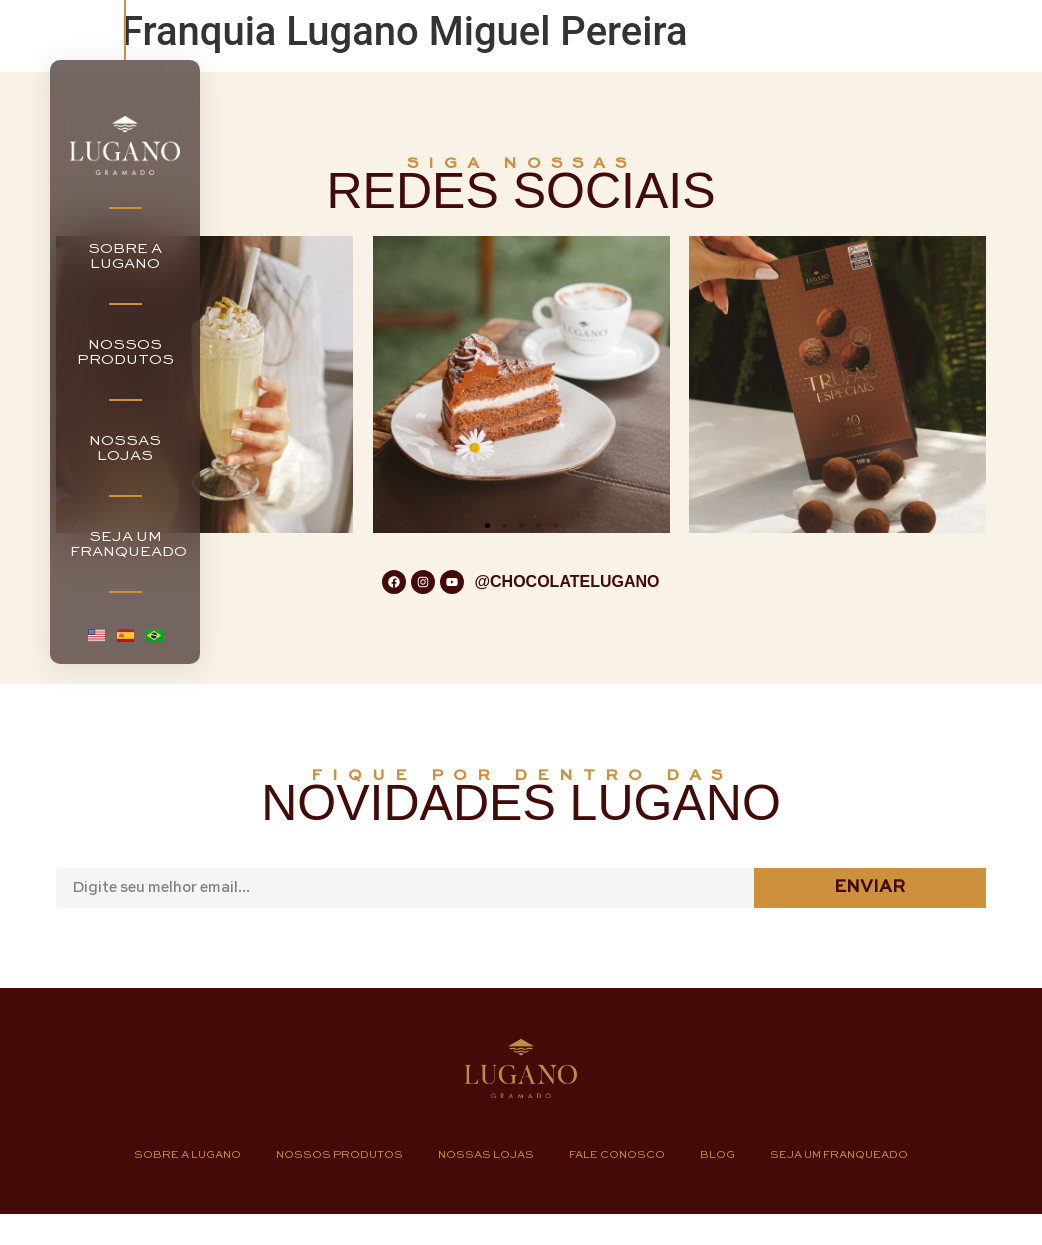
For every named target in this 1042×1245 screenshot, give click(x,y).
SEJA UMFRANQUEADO (128, 544)
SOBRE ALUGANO (125, 256)
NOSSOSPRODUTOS (125, 352)
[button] (487, 525)
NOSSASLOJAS (125, 448)
